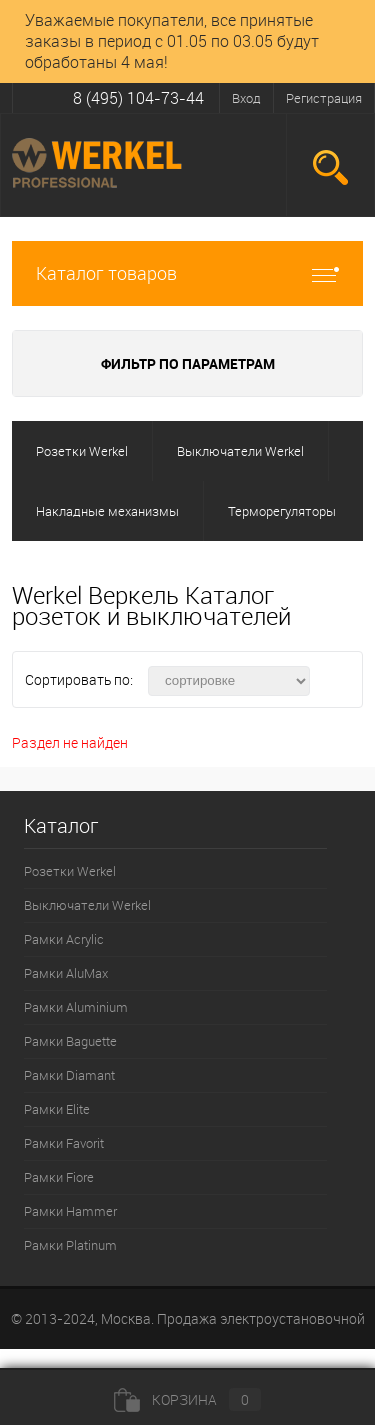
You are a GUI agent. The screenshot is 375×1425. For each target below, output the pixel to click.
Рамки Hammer (70, 1211)
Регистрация (324, 98)
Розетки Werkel (70, 871)
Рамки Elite (57, 1109)
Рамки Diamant (69, 1075)
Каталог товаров (187, 273)
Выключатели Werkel (87, 905)
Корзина (187, 1399)
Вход (246, 98)
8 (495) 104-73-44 (138, 98)
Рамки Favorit (64, 1143)
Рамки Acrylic (64, 939)
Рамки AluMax (66, 973)
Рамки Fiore (59, 1177)
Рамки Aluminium (76, 1007)
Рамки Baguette (70, 1041)
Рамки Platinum (70, 1245)
